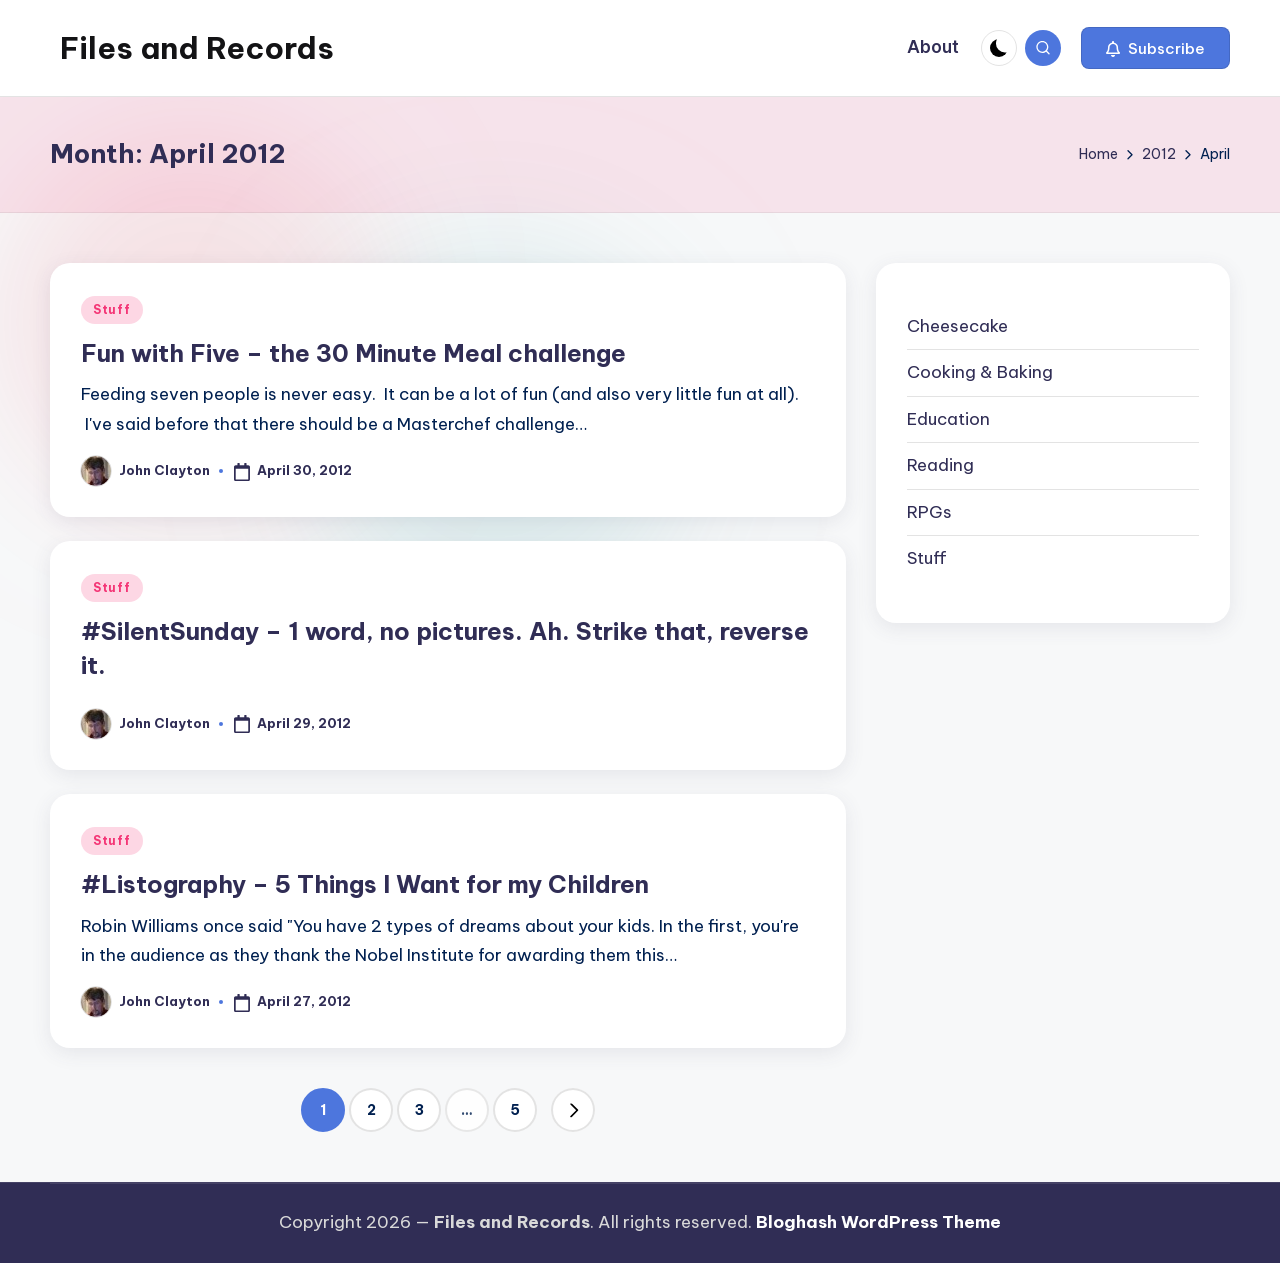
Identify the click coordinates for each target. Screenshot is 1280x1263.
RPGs (929, 512)
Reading (940, 465)
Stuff (112, 309)
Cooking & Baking (980, 372)
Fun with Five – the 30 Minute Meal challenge (353, 353)
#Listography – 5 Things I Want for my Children (365, 884)
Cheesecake (957, 326)
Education (948, 419)
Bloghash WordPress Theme (878, 1222)
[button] (1155, 48)
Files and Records (197, 48)
